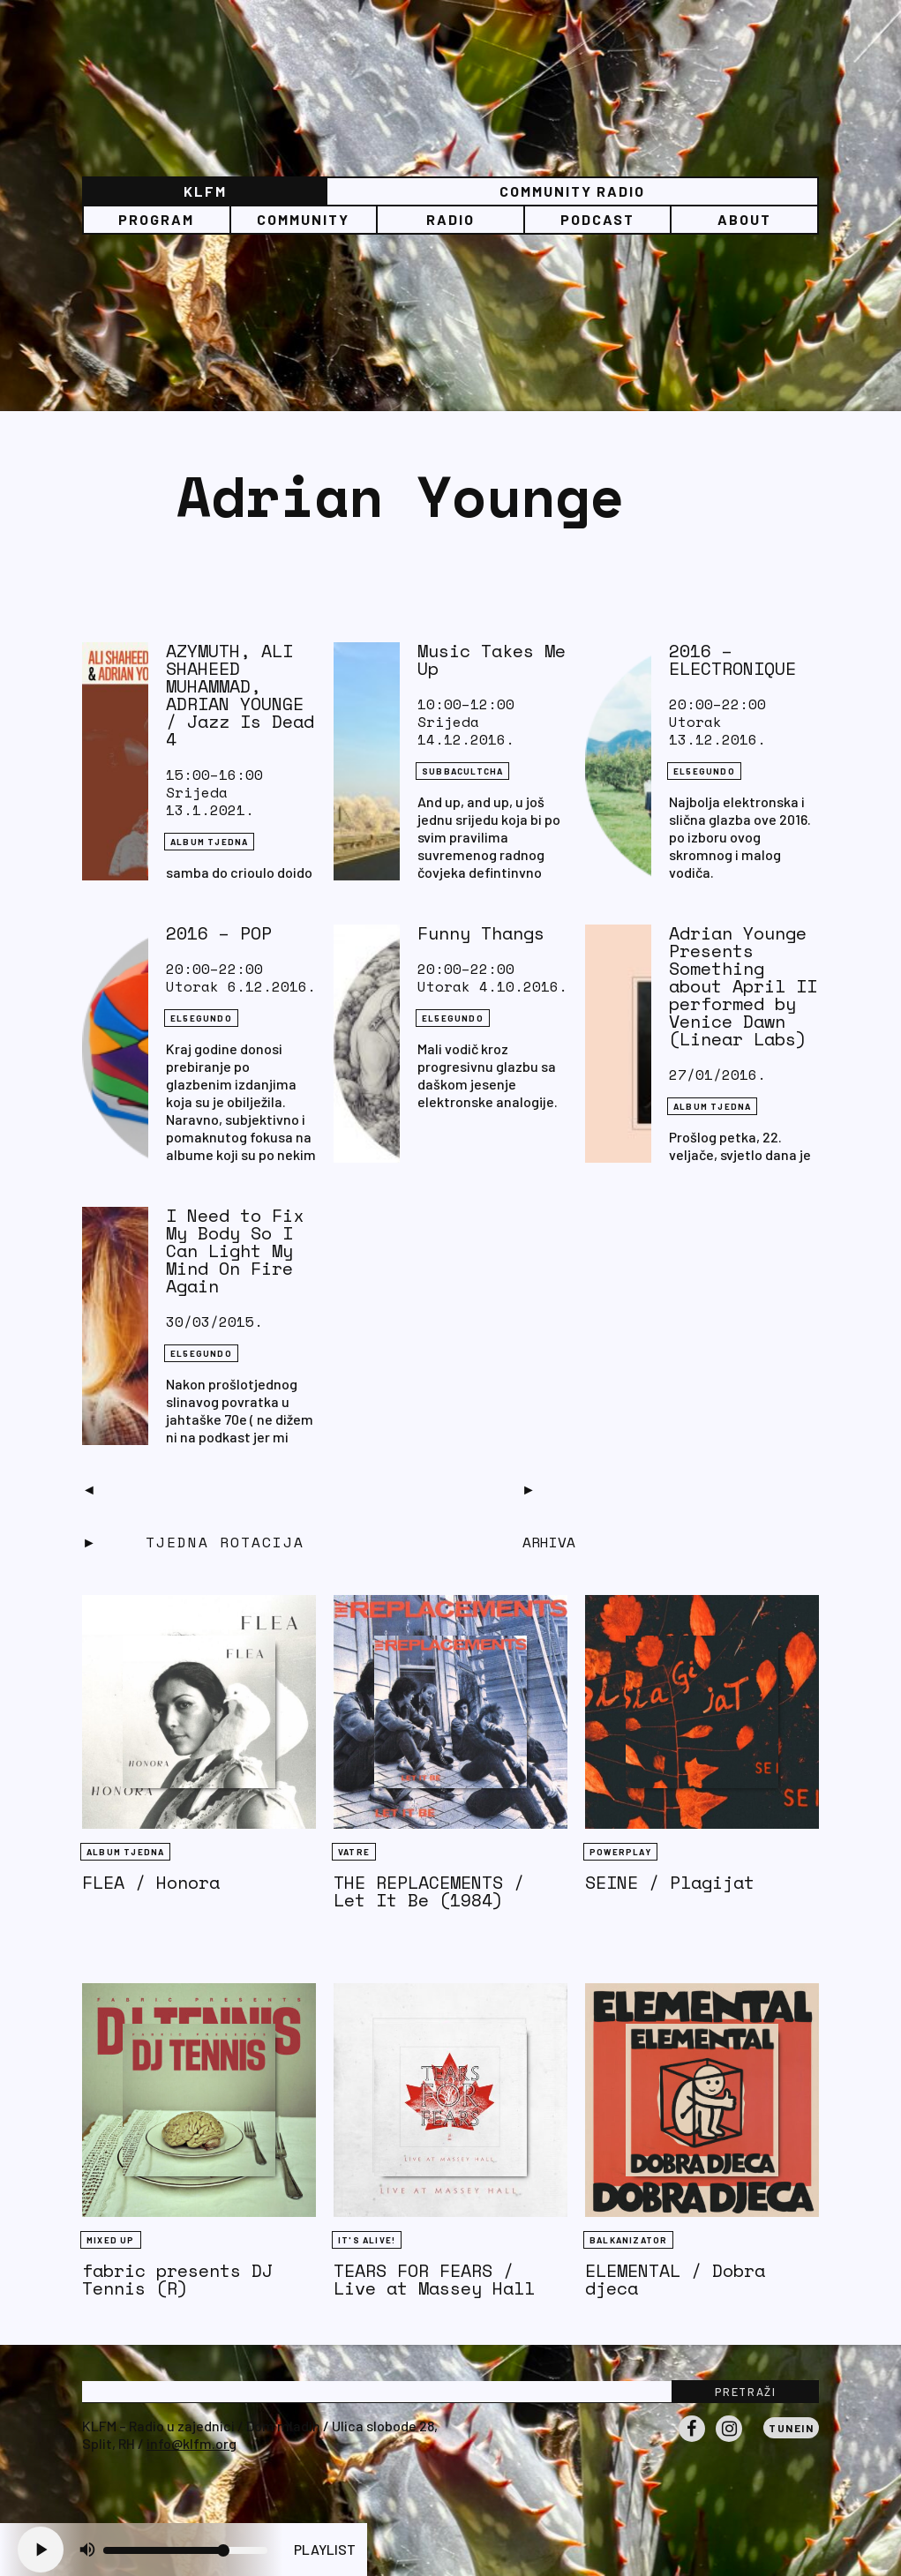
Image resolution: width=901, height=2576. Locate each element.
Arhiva (548, 1542)
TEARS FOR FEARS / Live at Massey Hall (434, 2279)
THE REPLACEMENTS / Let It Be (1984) (429, 1891)
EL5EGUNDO (704, 771)
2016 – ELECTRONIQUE (732, 659)
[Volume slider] (185, 2550)
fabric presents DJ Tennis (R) (177, 2279)
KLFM (205, 191)
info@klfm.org (191, 2443)
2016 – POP (219, 933)
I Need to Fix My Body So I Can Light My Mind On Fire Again (235, 1250)
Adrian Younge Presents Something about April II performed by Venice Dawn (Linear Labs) (743, 986)
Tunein (791, 2428)
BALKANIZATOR (628, 2240)
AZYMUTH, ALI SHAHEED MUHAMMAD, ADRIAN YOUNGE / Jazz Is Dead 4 (240, 695)
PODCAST (597, 219)
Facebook (692, 2441)
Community (303, 219)
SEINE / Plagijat (670, 1882)
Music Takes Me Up (491, 659)
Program (156, 219)
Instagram (729, 2441)
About (744, 219)
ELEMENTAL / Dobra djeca (675, 2279)
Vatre (354, 1851)
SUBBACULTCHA (462, 771)
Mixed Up (110, 2240)
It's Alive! (366, 2240)
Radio (450, 219)
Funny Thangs (480, 933)
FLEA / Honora (151, 1882)
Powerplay (620, 1851)
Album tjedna (209, 841)
